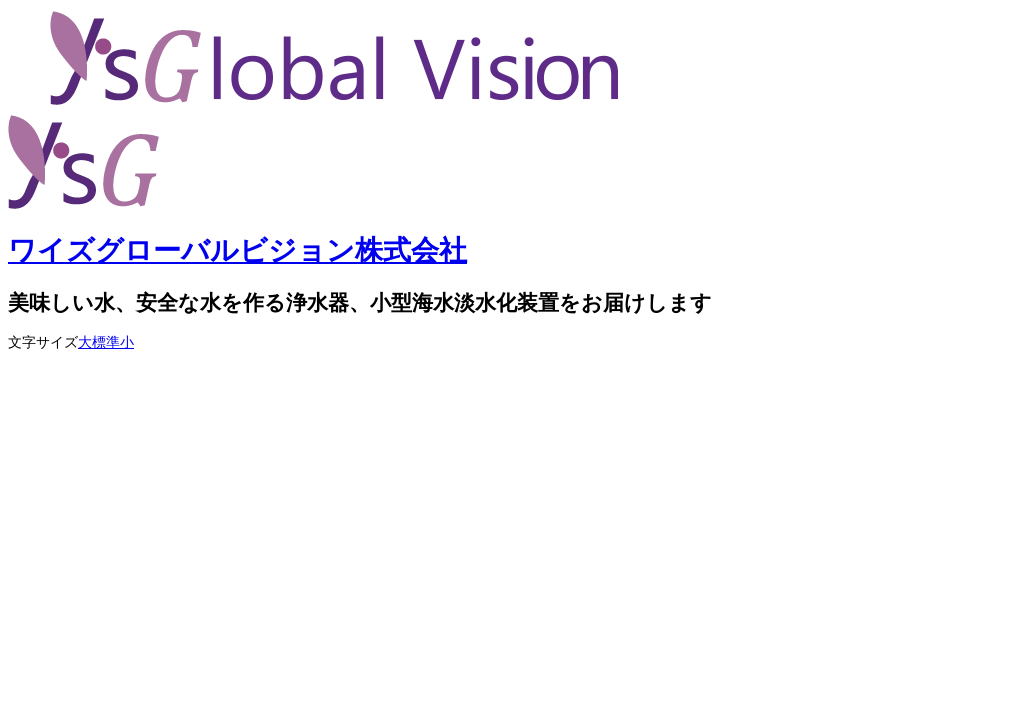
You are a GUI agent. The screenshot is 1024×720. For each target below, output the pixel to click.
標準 (106, 342)
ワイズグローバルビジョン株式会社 (237, 250)
